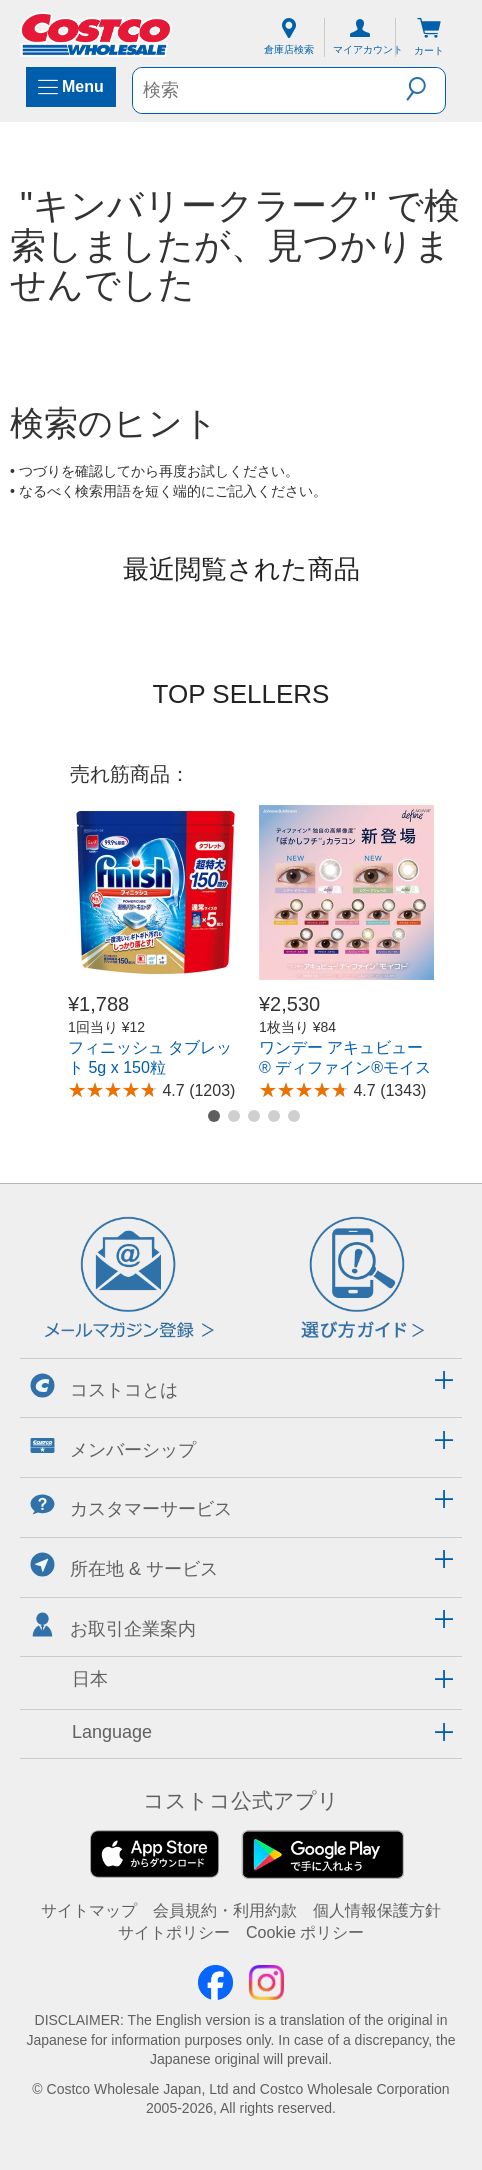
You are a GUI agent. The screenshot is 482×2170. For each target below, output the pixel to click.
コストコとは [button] (104, 1386)
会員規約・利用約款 (225, 1910)
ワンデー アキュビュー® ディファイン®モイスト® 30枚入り (345, 1068)
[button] (425, 89)
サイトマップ (89, 1910)
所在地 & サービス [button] (124, 1565)
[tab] (241, 1385)
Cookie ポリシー (305, 1932)
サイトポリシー (174, 1932)
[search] (269, 90)
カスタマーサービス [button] (131, 1505)
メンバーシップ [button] (113, 1446)
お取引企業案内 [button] (113, 1625)
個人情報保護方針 (377, 1910)
